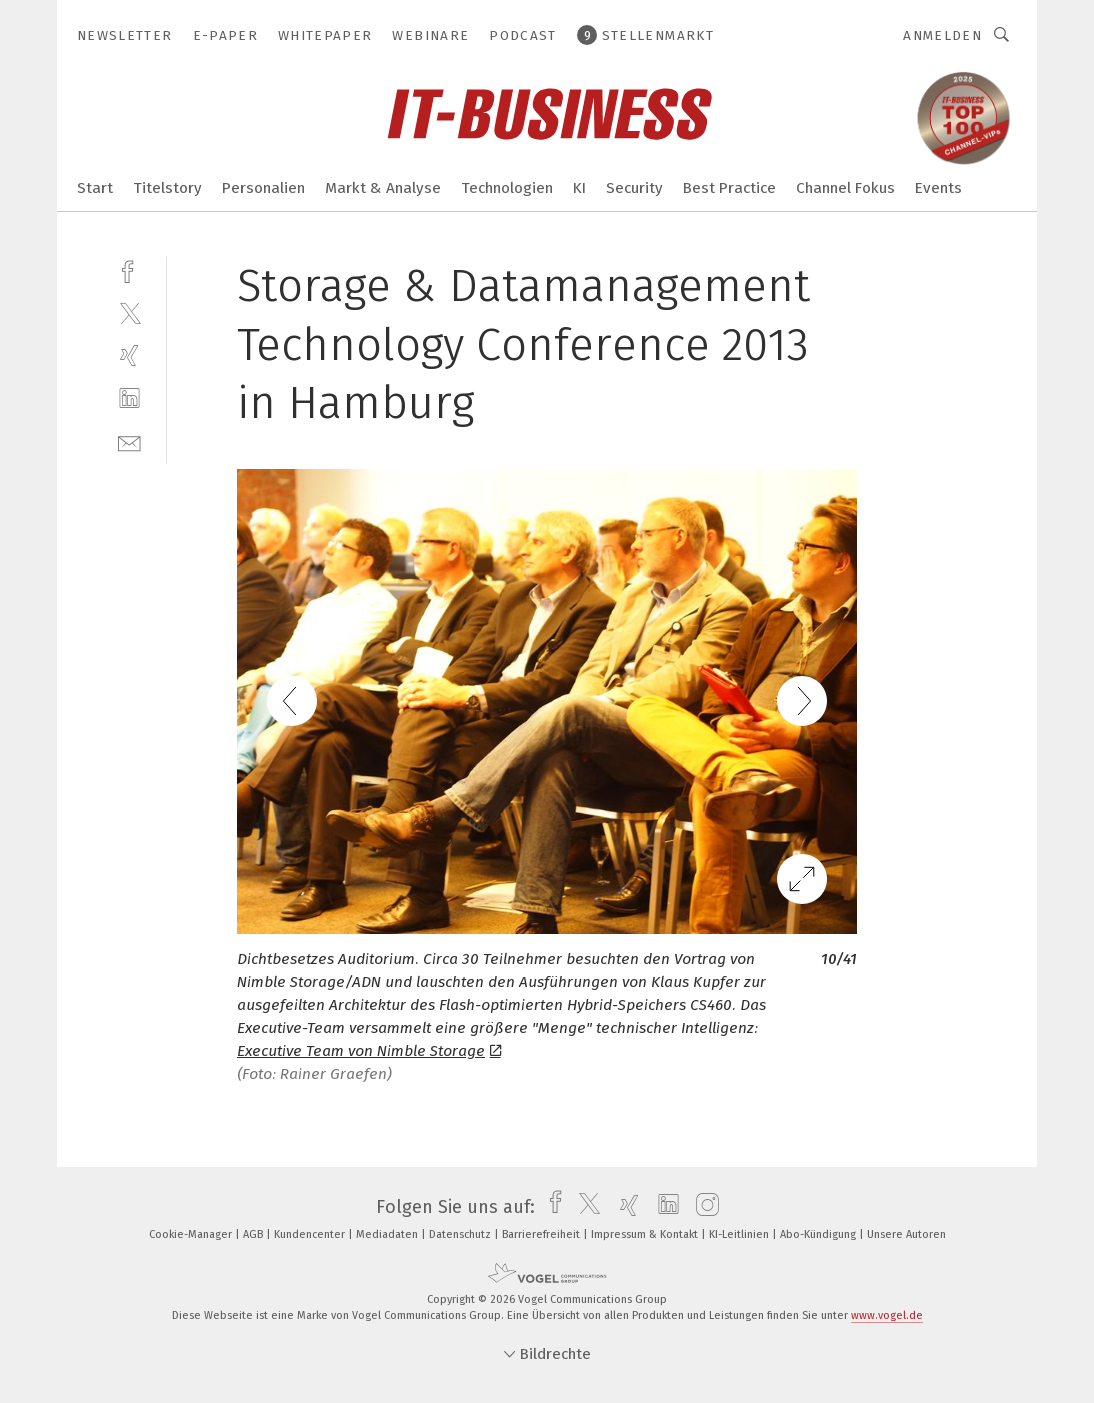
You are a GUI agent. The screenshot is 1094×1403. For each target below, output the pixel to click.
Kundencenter (311, 1234)
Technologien (507, 188)
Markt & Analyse (383, 188)
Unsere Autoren (906, 1234)
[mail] (129, 441)
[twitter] (129, 312)
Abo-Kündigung (819, 1234)
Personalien (263, 188)
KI (579, 188)
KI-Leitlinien (740, 1234)
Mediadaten (388, 1234)
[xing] (129, 355)
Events (938, 188)
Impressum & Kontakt (646, 1234)
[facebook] (129, 269)
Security (634, 188)
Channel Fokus (845, 188)
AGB (254, 1234)
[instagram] (702, 1207)
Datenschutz (461, 1234)
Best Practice (729, 188)
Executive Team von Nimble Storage (369, 1051)
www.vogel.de (887, 1315)
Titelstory (167, 188)
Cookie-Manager (192, 1234)
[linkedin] (129, 398)
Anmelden (942, 35)
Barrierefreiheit (542, 1234)
